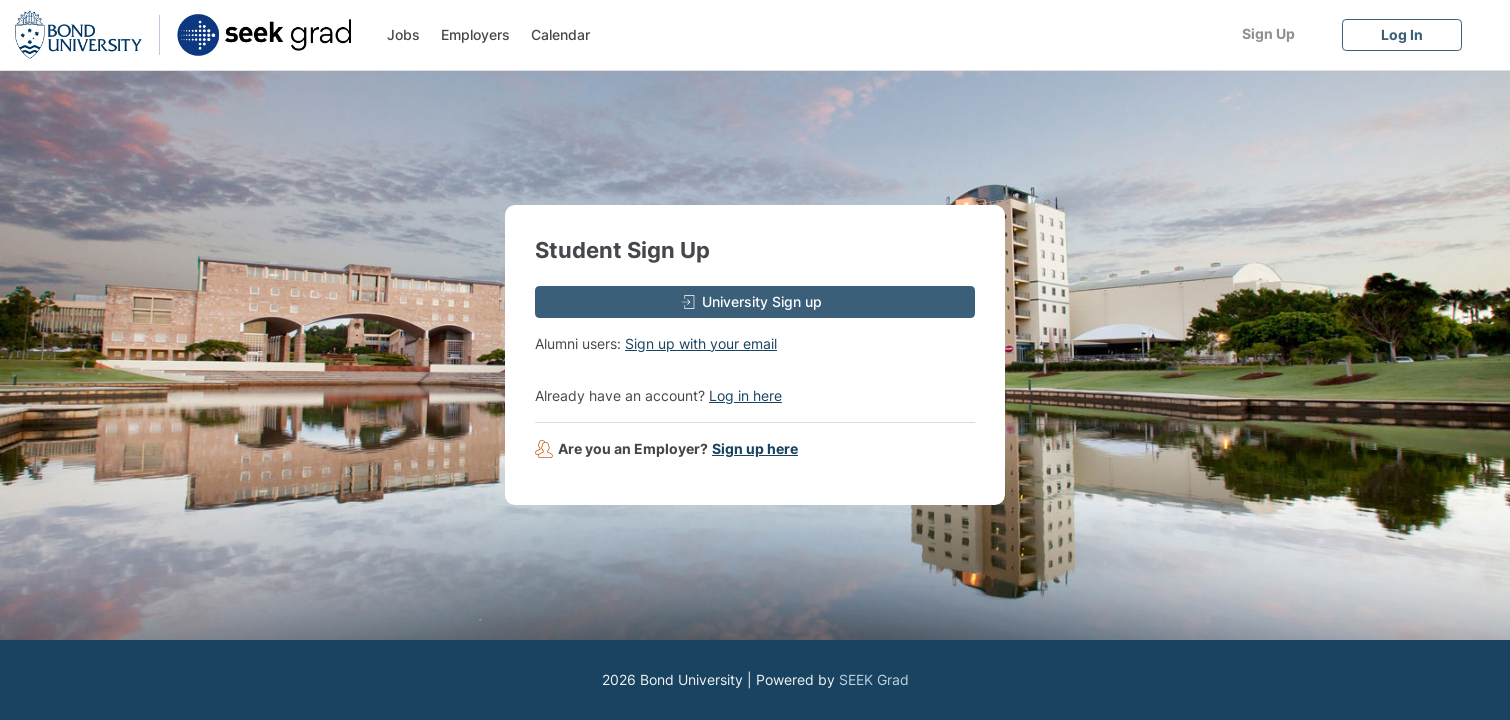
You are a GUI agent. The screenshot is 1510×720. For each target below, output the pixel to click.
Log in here (745, 395)
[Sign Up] (1268, 33)
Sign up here (755, 448)
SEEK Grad (874, 679)
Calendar (560, 34)
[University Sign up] (755, 301)
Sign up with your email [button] (701, 343)
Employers (475, 34)
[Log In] (1402, 34)
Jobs (403, 34)
